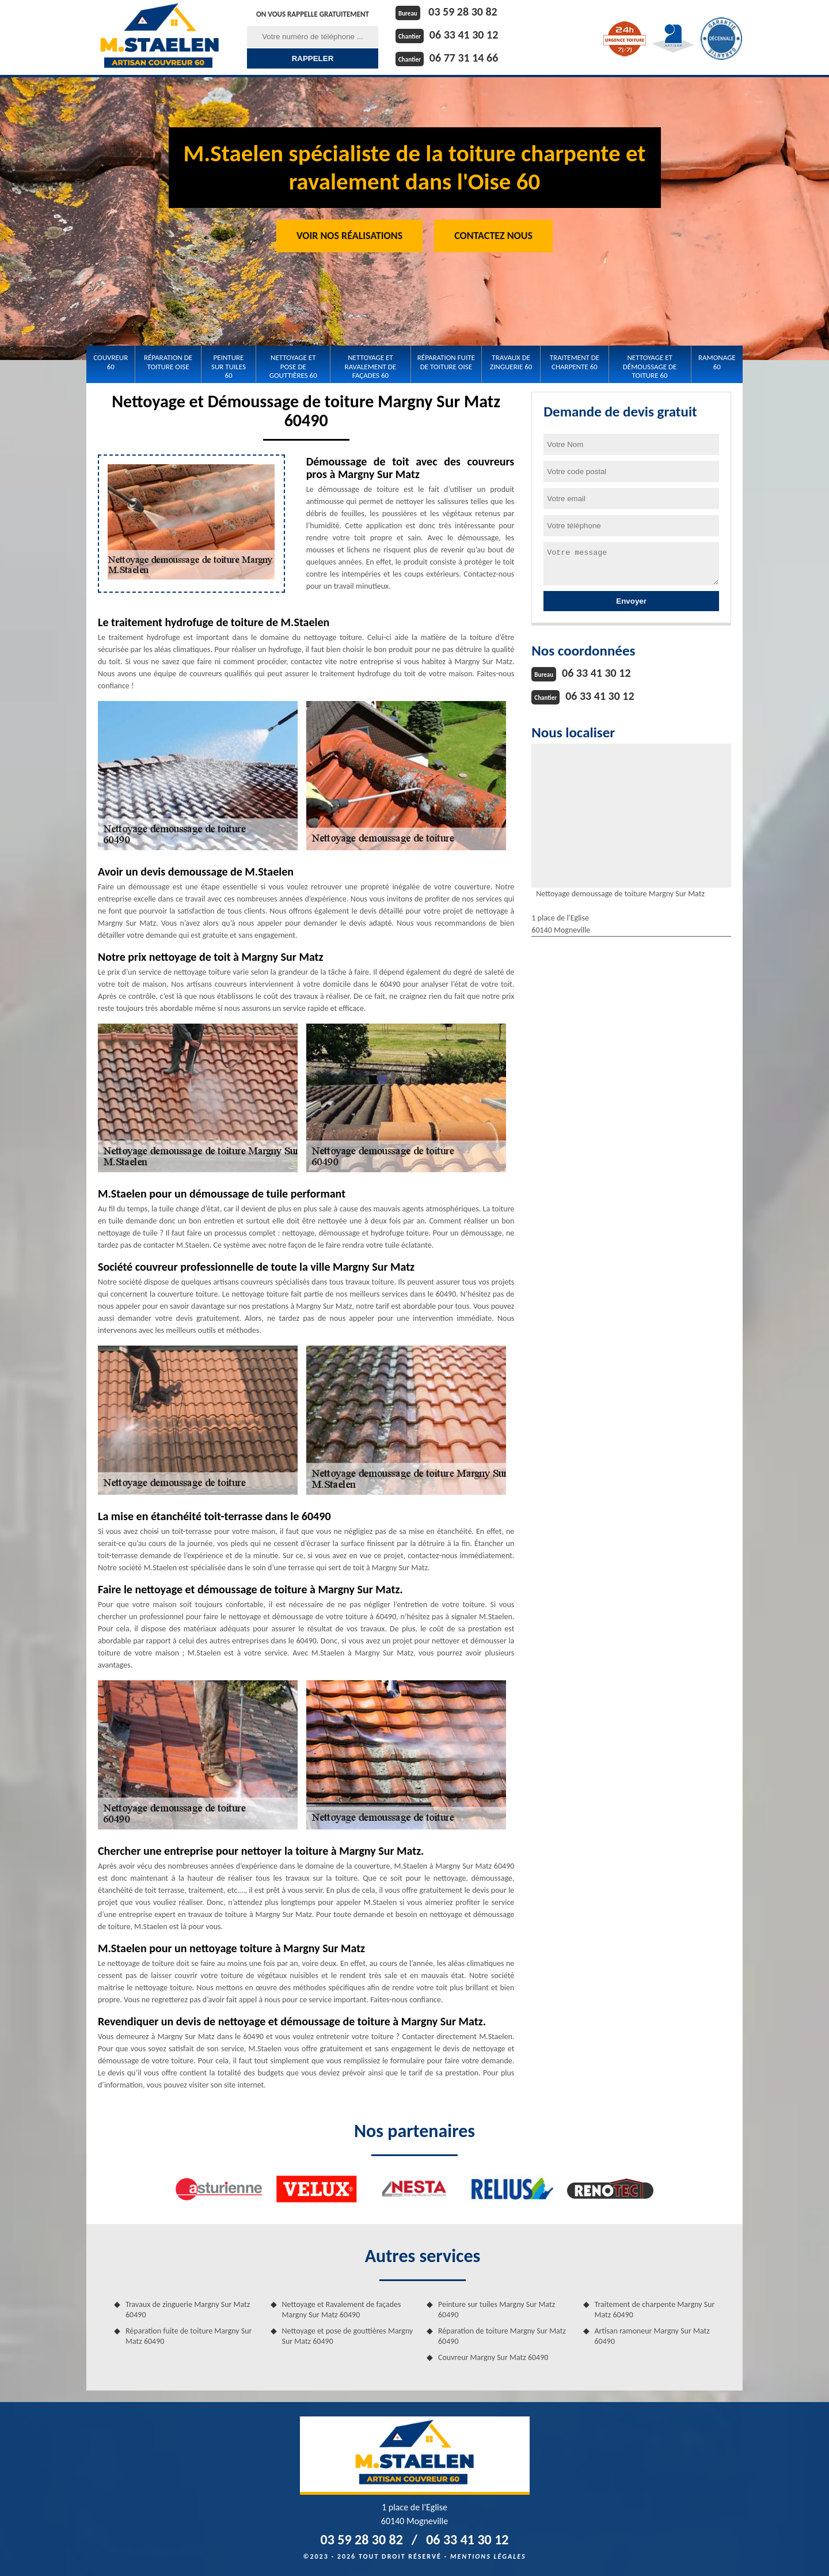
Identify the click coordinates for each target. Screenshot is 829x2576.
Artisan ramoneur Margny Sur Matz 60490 (652, 2336)
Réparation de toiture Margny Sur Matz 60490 (502, 2336)
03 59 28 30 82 (462, 11)
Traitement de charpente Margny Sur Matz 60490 (655, 2310)
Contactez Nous (493, 235)
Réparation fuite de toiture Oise (446, 362)
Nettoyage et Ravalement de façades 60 (371, 366)
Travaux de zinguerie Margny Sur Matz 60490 (188, 2310)
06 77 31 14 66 (463, 58)
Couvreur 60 (110, 362)
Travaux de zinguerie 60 (511, 362)
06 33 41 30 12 (463, 34)
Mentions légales (488, 2556)
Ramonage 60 (717, 362)
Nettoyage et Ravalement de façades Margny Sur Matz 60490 (341, 2310)
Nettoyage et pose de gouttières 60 (293, 366)
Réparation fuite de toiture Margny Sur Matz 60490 (189, 2336)
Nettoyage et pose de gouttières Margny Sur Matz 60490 (347, 2336)
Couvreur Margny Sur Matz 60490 (493, 2357)
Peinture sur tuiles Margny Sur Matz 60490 (496, 2310)
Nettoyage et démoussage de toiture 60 (650, 366)
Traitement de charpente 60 (574, 362)
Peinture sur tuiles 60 (228, 366)
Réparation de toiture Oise (168, 362)
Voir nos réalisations (349, 235)
